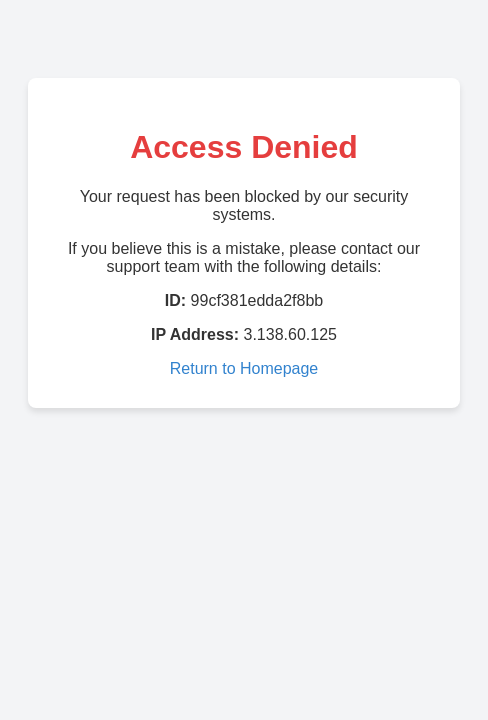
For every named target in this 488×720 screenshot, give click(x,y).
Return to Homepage (244, 368)
